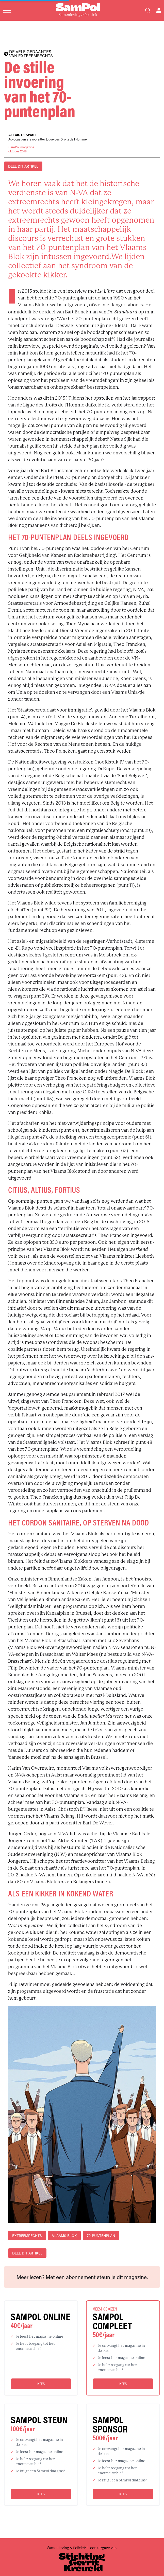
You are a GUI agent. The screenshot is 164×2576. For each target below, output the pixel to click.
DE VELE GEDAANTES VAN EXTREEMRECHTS (28, 54)
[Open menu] (7, 10)
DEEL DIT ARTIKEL (23, 166)
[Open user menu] (158, 10)
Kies (41, 2383)
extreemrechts (27, 2235)
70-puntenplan (123, 1868)
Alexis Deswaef (22, 135)
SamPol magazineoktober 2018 (21, 149)
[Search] (147, 10)
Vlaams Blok (64, 2235)
